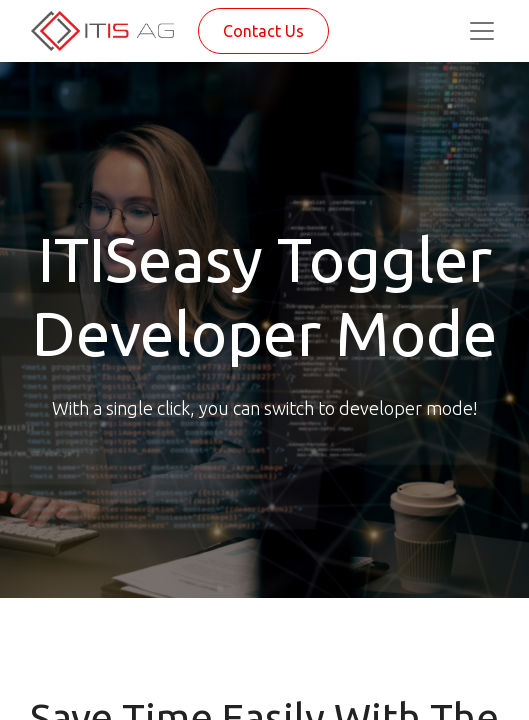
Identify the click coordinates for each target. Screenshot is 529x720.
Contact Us (263, 31)
